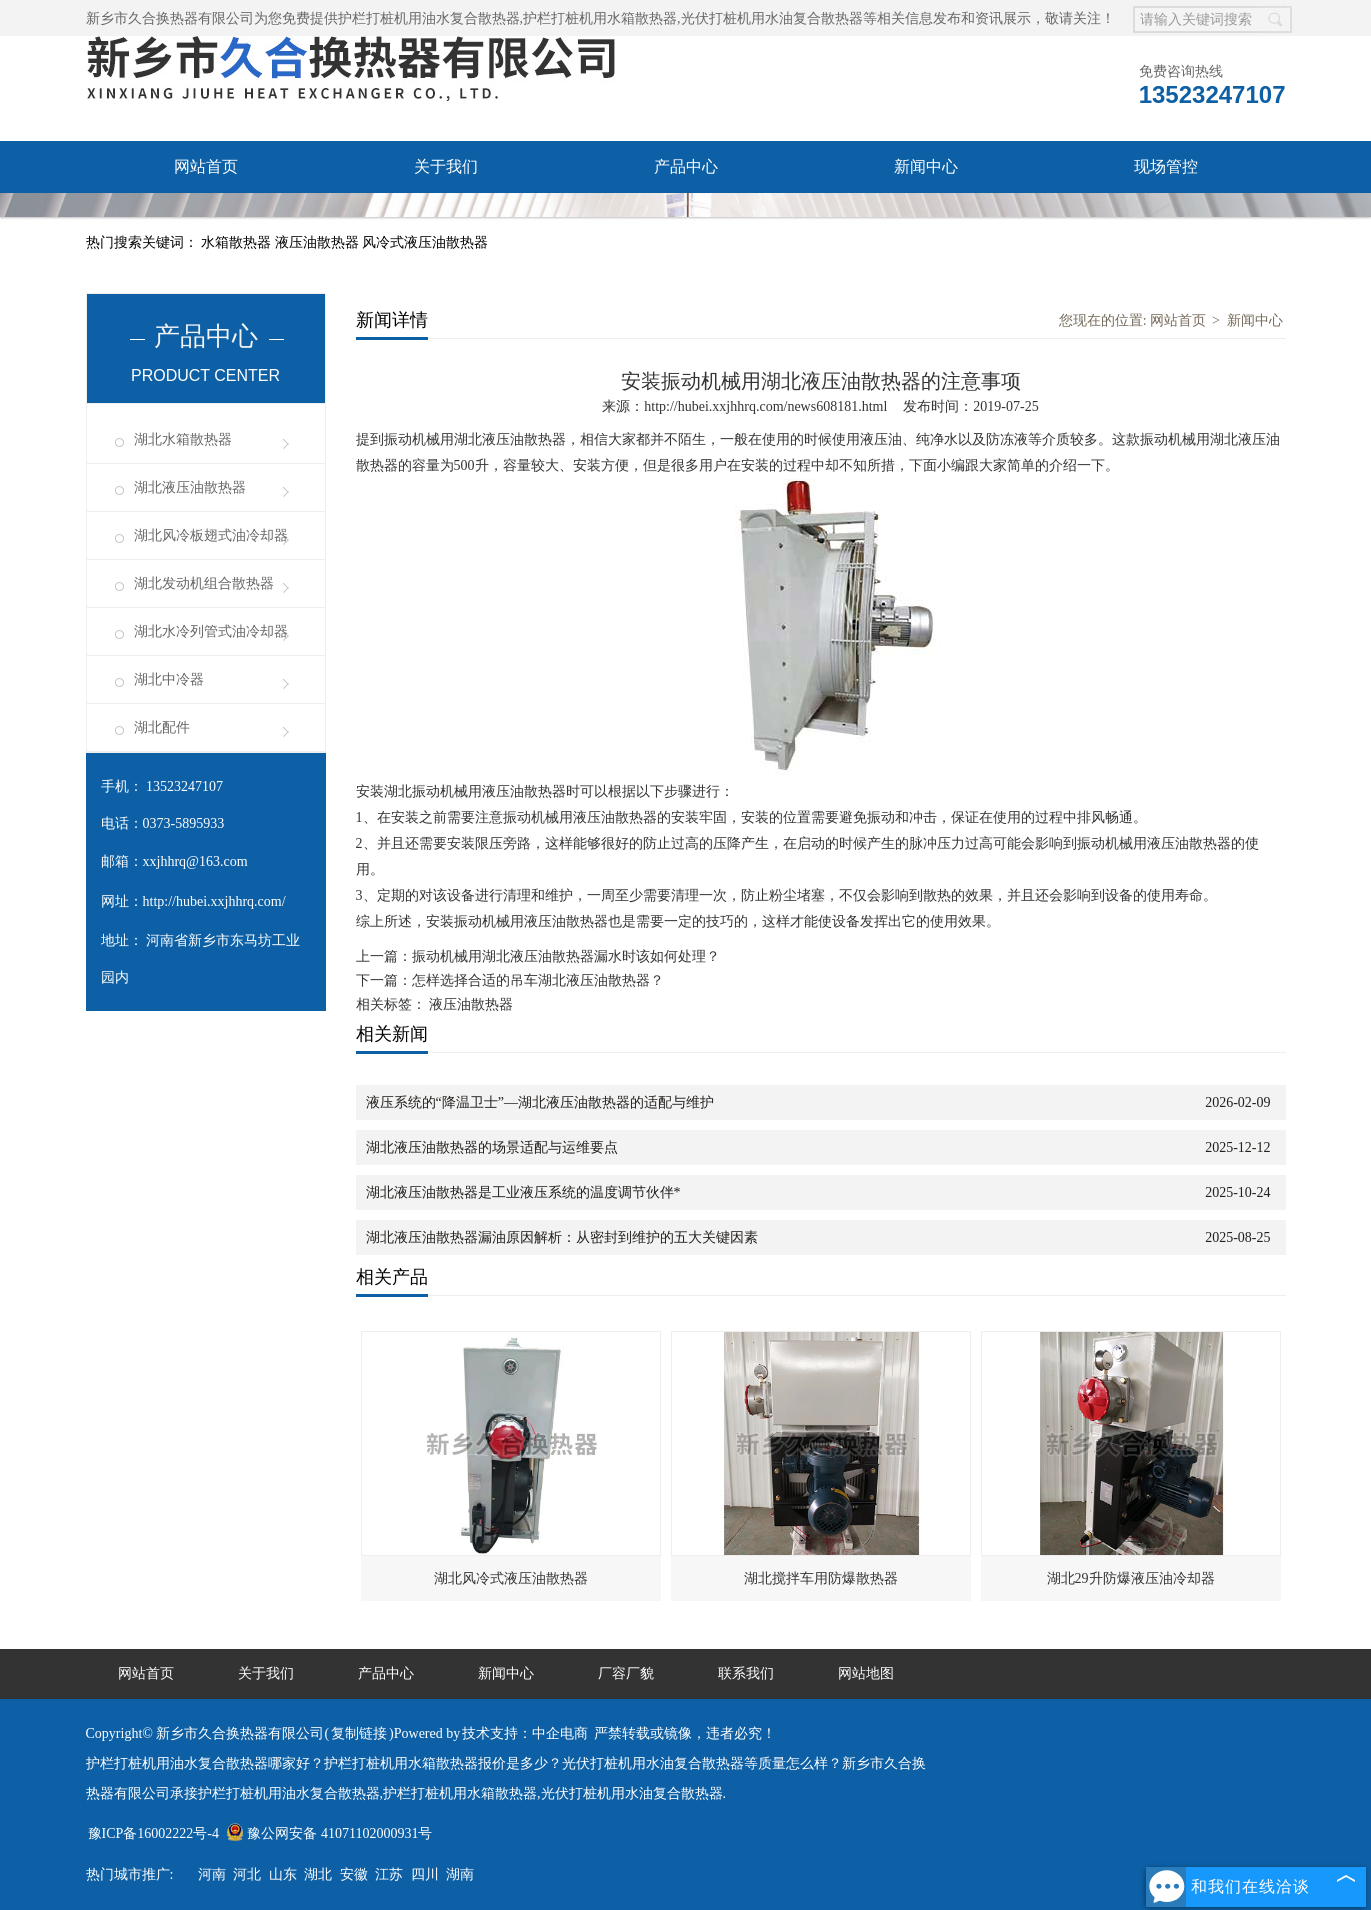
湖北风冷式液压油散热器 (511, 1578)
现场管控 (1166, 166)
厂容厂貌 (206, 218)
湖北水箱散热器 (183, 439)
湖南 (460, 1874)
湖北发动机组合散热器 (204, 583)
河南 (212, 1874)
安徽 (354, 1874)
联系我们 (446, 218)
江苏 (389, 1874)
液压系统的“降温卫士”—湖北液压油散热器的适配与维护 (540, 1102)
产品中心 (686, 166)
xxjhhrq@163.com (195, 861)
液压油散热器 (319, 242)
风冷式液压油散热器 (425, 242)
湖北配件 (162, 727)
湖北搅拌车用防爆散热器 (821, 1578)
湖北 (318, 1874)
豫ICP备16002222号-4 (153, 1833)
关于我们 (446, 166)
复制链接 (359, 1733)
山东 (283, 1874)
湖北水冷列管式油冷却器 (211, 631)
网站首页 (206, 166)
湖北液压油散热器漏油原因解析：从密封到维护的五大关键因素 (562, 1237)
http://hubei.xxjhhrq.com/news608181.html (765, 406)
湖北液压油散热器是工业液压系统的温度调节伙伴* (523, 1192)
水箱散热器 (238, 242)
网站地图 (866, 1673)
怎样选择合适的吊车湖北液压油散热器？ (538, 980)
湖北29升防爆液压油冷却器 (1131, 1578)
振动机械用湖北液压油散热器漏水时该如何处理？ (566, 956)
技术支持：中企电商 (525, 1733)
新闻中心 (926, 166)
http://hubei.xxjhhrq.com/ (214, 901)
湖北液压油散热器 (190, 487)
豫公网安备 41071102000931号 (329, 1833)
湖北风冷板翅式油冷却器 (211, 535)
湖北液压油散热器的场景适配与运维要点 (492, 1147)
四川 (425, 1874)
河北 (247, 1874)
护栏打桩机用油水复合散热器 (429, 18)
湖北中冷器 (169, 679)
